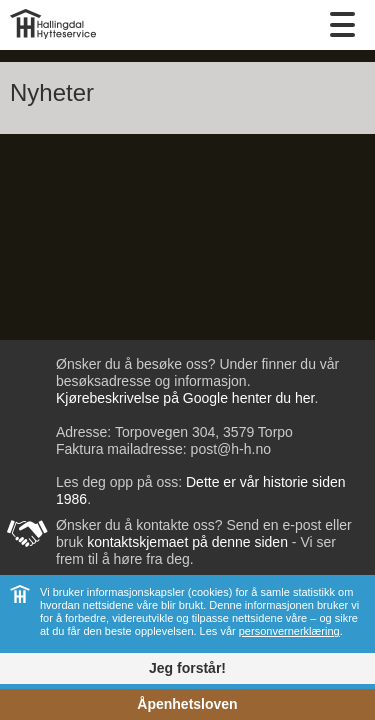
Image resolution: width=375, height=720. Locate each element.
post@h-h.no (229, 449)
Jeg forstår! (187, 668)
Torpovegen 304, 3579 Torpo (204, 432)
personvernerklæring (289, 631)
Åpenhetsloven (187, 704)
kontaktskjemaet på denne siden (187, 542)
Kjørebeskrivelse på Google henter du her (185, 398)
